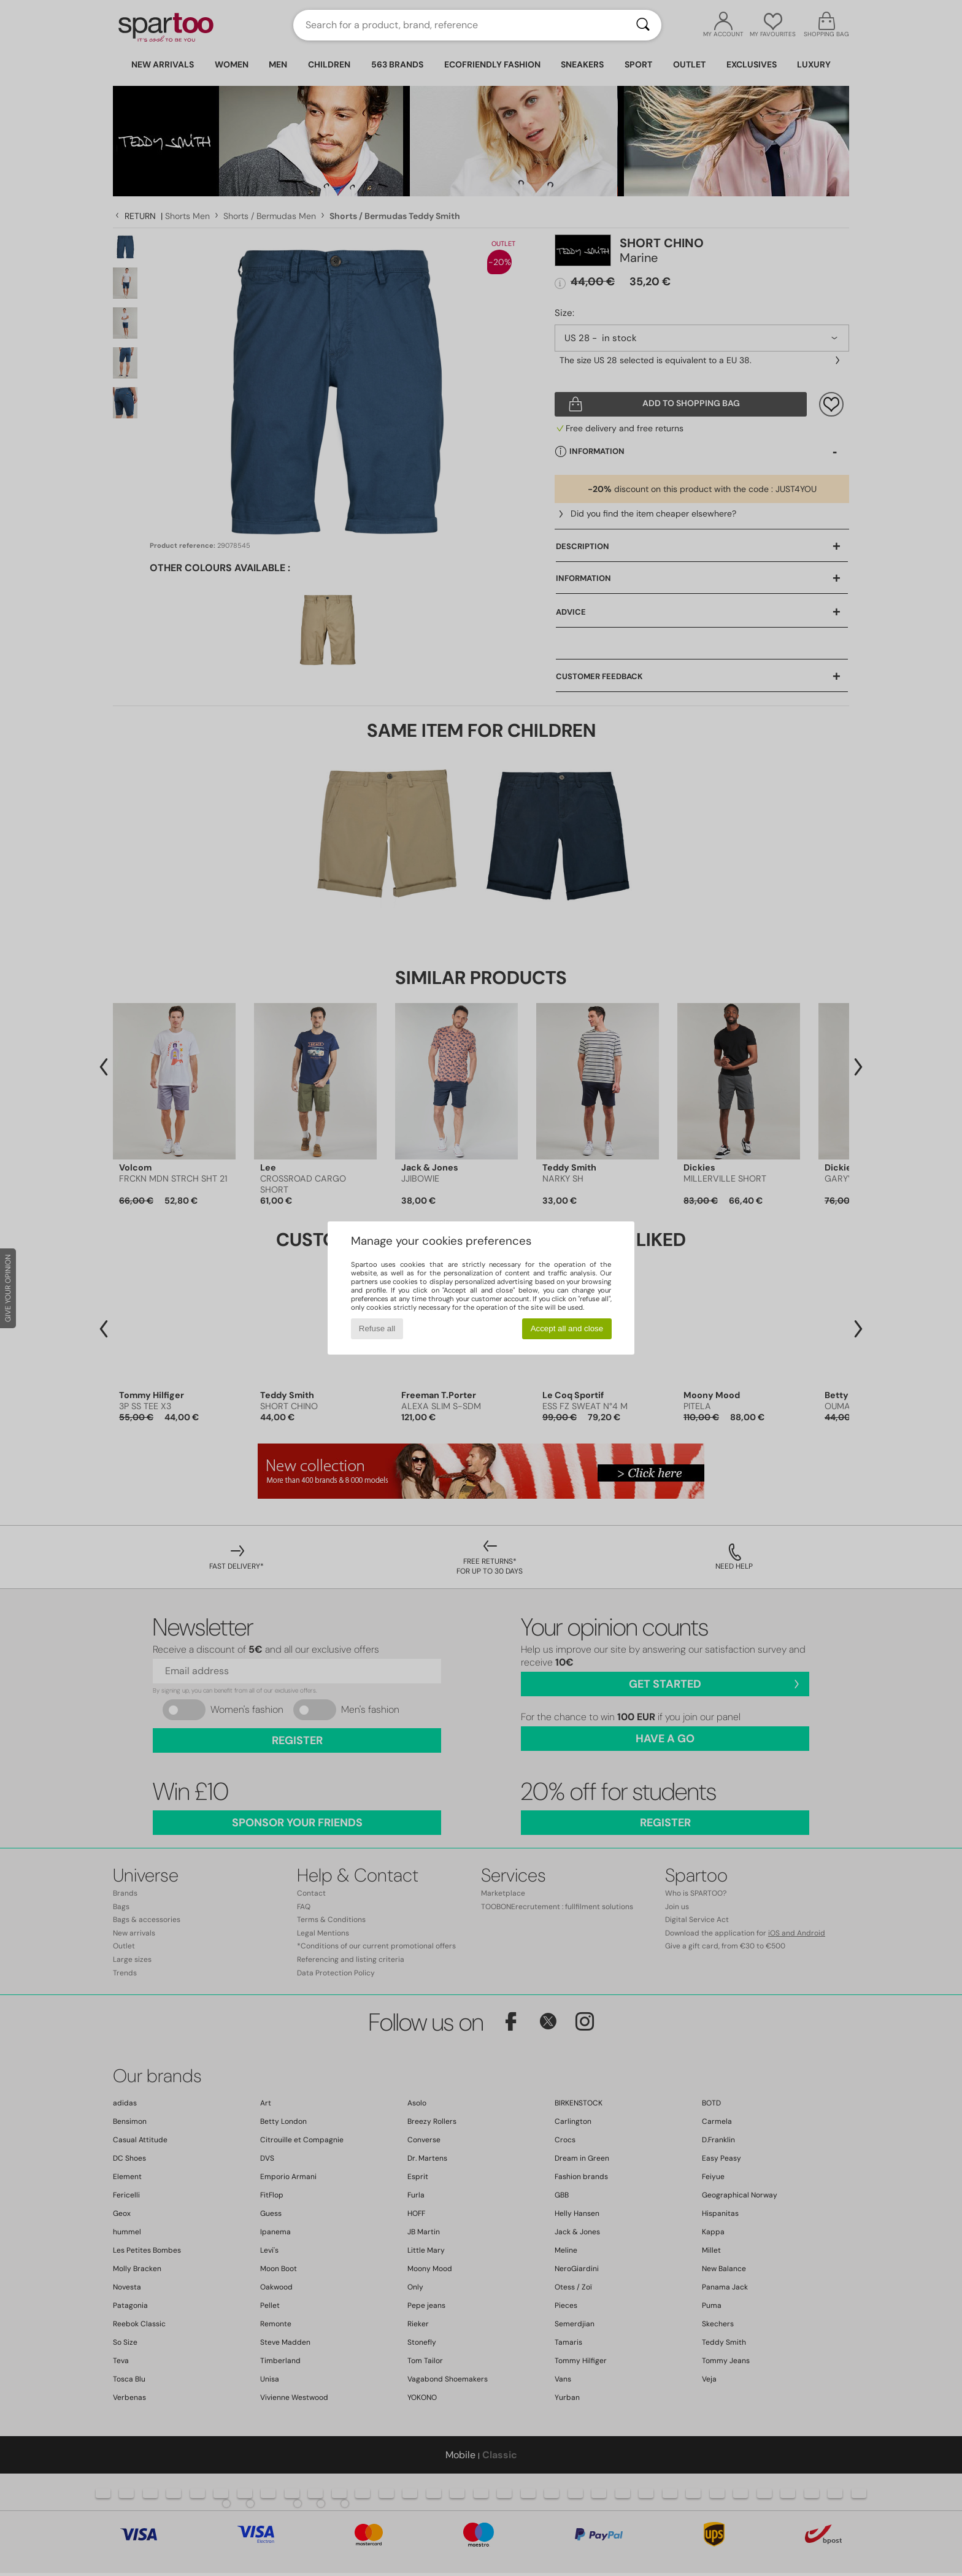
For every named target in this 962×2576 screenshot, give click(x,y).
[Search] (643, 25)
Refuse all (377, 1328)
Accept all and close (567, 1328)
